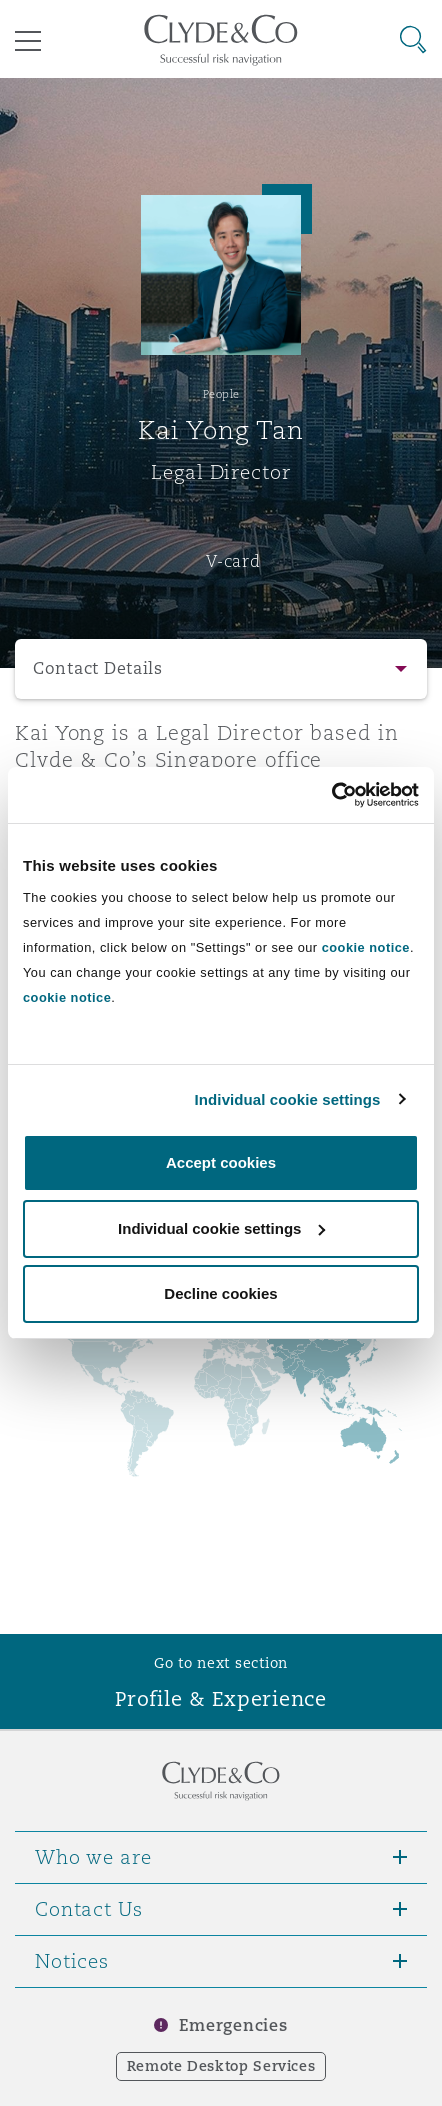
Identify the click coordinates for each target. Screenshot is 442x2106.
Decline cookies (220, 1293)
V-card (233, 561)
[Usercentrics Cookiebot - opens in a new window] (331, 795)
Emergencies (233, 2025)
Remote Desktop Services (221, 2066)
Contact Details (98, 668)
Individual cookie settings (288, 1099)
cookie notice (366, 947)
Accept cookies (221, 1162)
